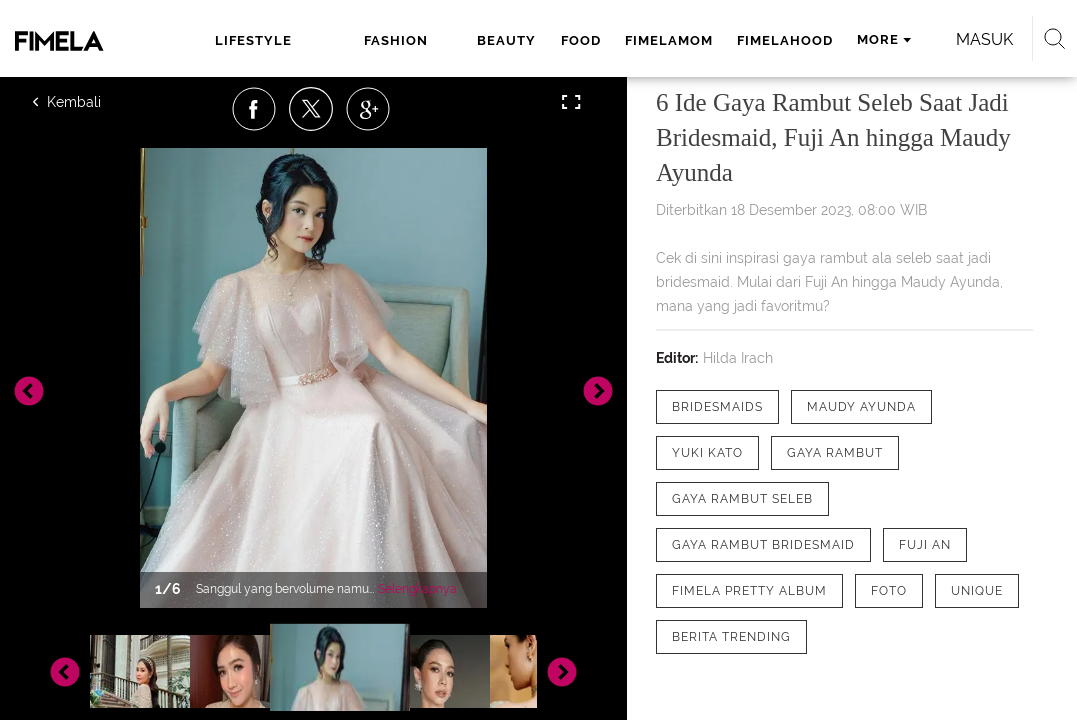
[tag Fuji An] (925, 545)
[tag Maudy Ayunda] (861, 407)
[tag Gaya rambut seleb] (742, 499)
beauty (417, 40)
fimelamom (579, 40)
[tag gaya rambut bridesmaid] (763, 545)
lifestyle (236, 40)
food (491, 40)
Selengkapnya (417, 589)
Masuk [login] (185, 94)
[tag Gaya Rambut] (835, 453)
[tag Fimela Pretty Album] (749, 591)
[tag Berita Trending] (731, 637)
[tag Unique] (977, 591)
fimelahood (695, 40)
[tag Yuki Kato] (707, 453)
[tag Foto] (889, 591)
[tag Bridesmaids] (717, 407)
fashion (332, 40)
